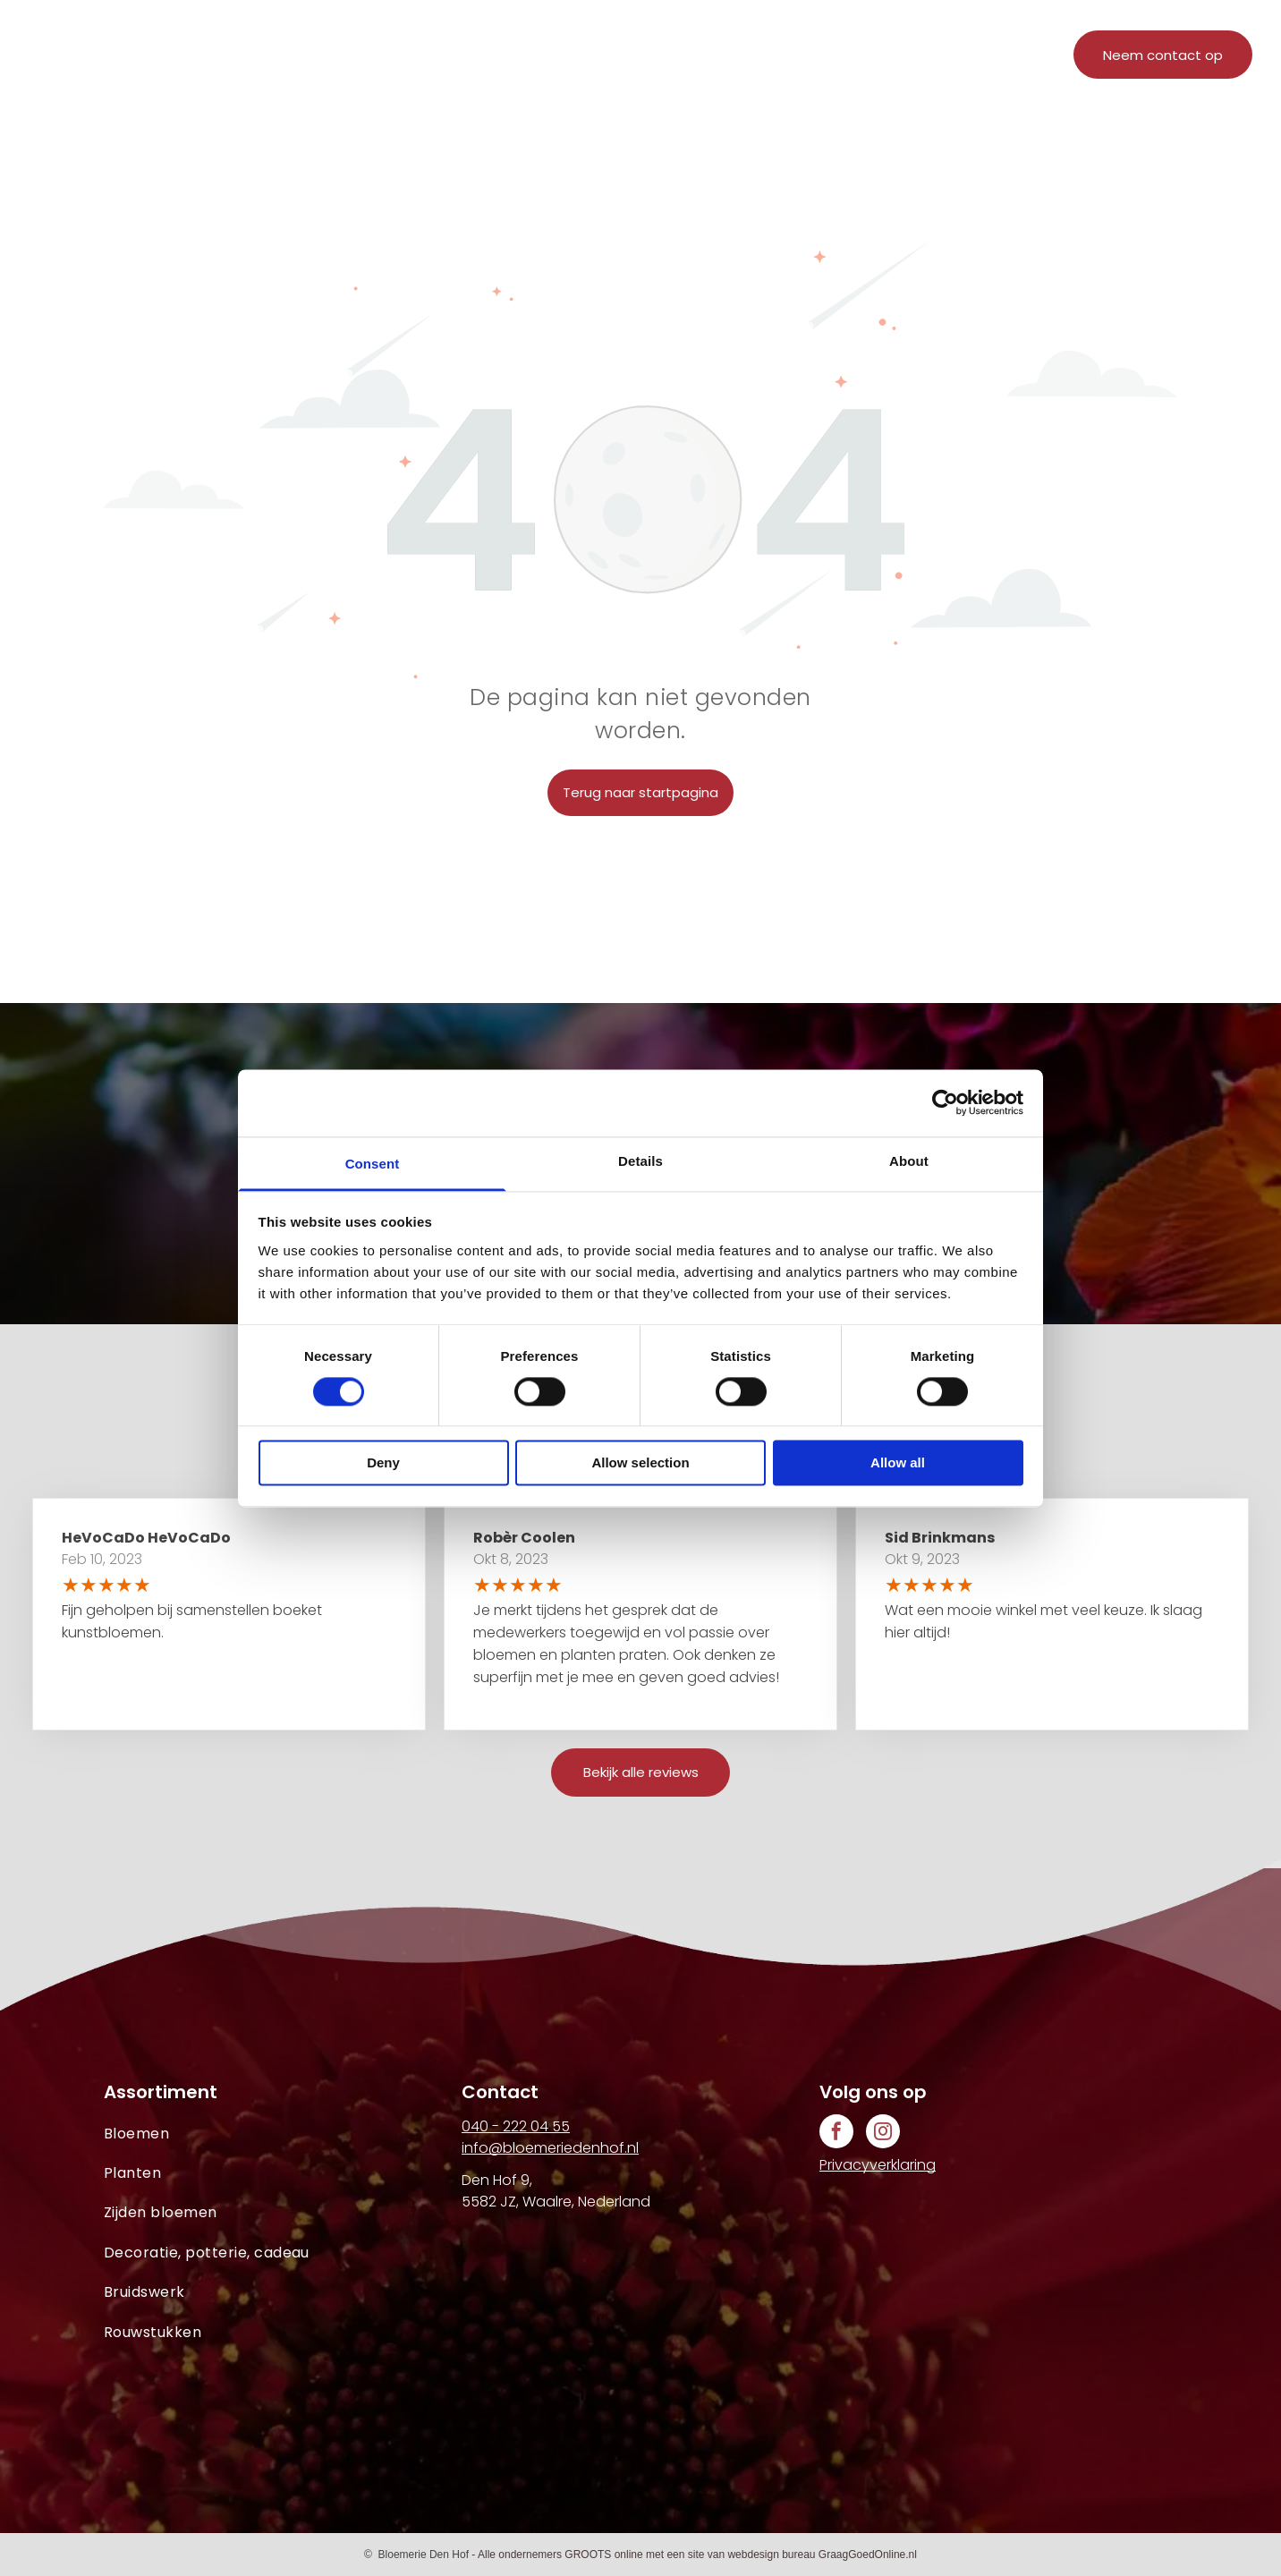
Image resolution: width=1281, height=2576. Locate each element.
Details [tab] (640, 1161)
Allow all (897, 1463)
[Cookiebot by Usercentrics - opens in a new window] (945, 1102)
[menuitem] (437, 61)
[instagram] (883, 2133)
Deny (383, 1463)
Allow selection (640, 1463)
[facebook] (836, 2133)
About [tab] (909, 1161)
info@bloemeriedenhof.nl (550, 2148)
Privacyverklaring (877, 2165)
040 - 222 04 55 (516, 2126)
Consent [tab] (372, 1163)
